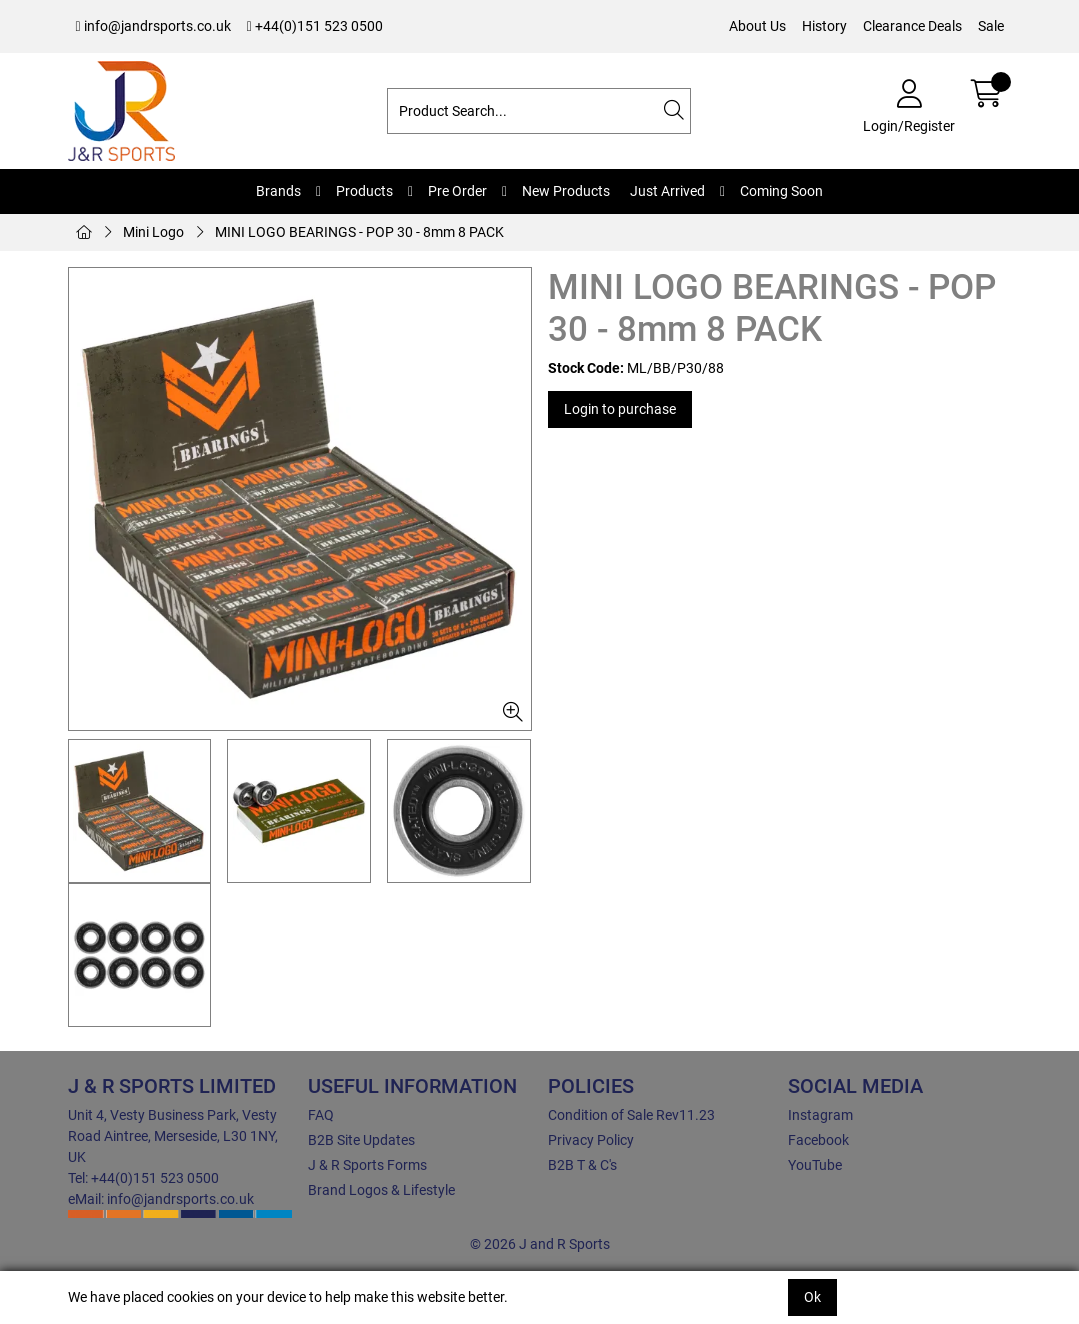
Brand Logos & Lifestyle (381, 1190)
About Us (757, 26)
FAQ (321, 1115)
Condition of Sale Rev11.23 (631, 1115)
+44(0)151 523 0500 (315, 26)
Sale (991, 26)
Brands (278, 191)
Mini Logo (153, 232)
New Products (566, 191)
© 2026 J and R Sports (540, 1244)
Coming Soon (781, 191)
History (824, 26)
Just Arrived (667, 191)
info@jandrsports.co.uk (153, 26)
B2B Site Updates (361, 1140)
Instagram (820, 1115)
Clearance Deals (912, 26)
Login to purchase (620, 409)
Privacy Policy (591, 1140)
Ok (812, 1297)
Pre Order (457, 191)
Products (364, 191)
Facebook (818, 1140)
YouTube (815, 1165)
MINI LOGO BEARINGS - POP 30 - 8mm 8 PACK (359, 232)
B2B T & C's (582, 1165)
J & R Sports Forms (367, 1165)
